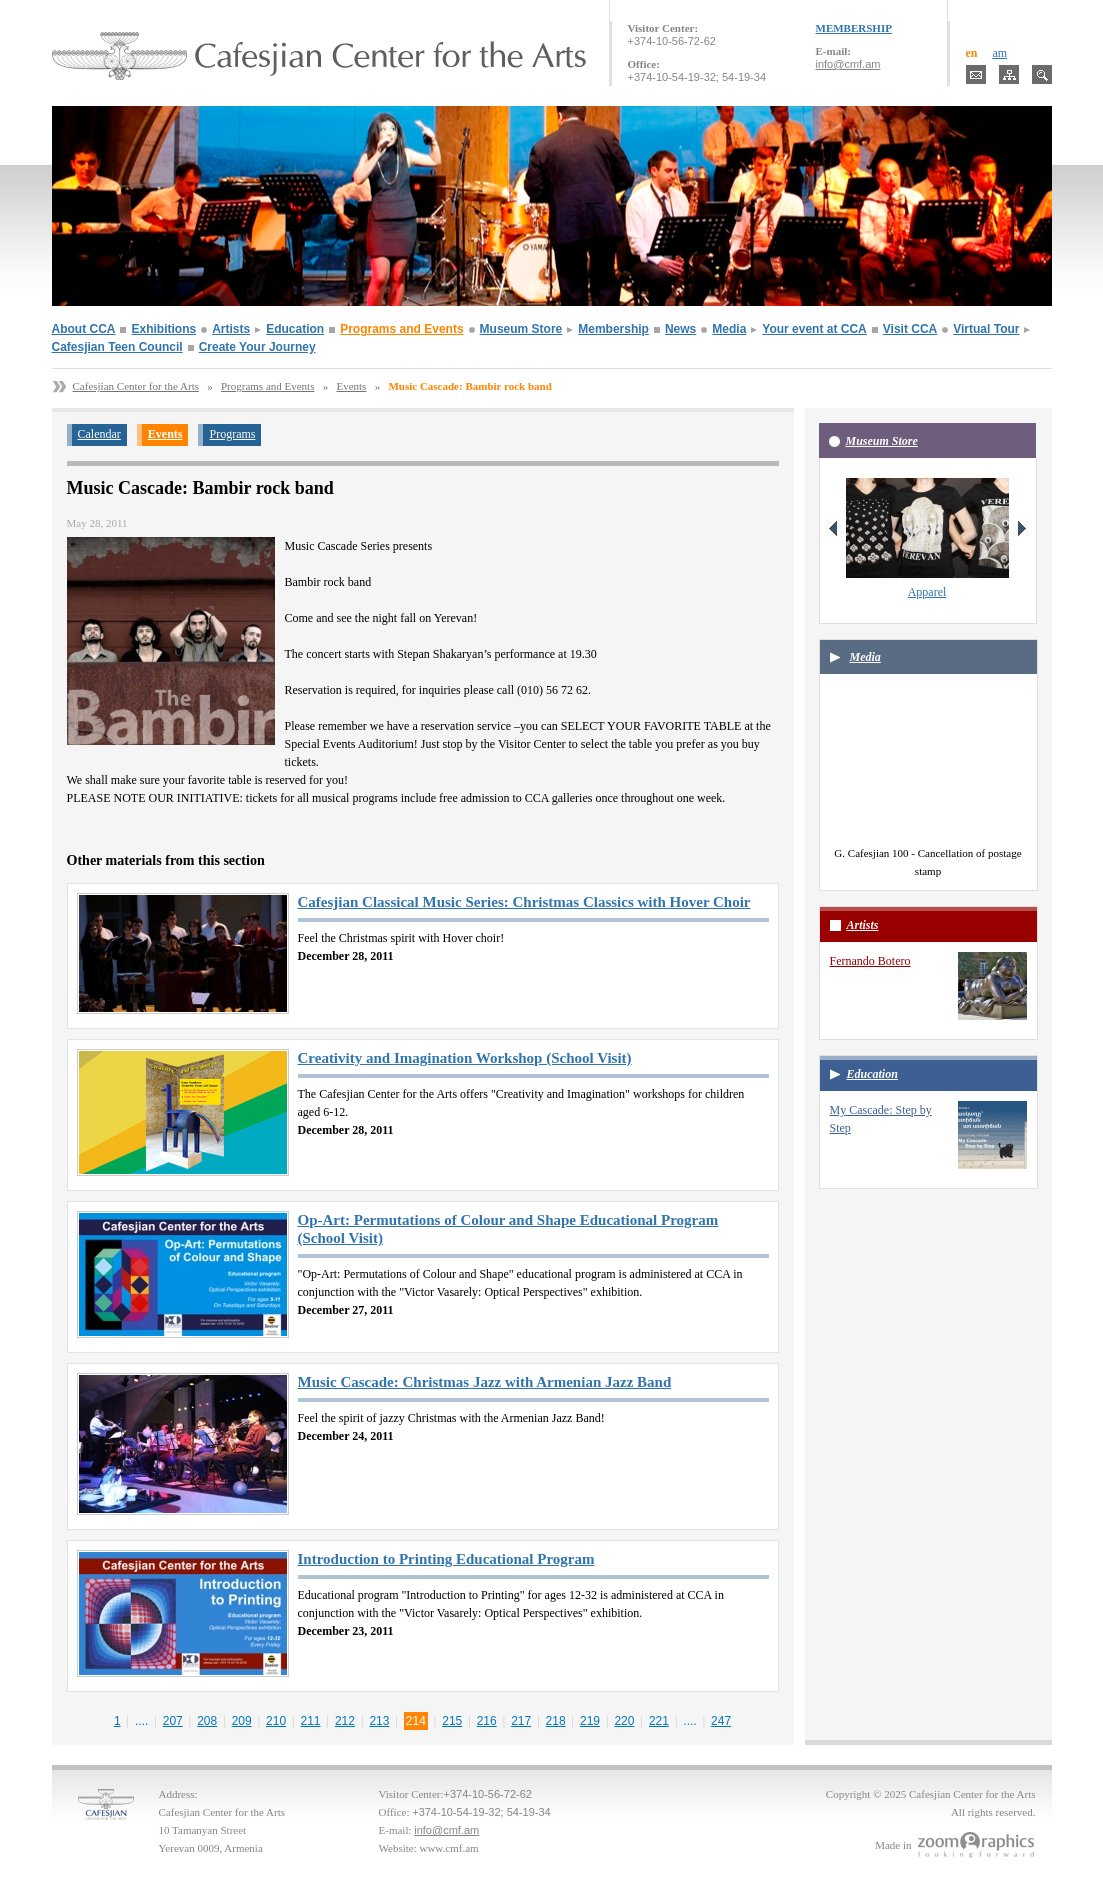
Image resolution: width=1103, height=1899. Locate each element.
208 (207, 1721)
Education (295, 329)
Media (729, 329)
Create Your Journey (257, 347)
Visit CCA (910, 329)
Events (351, 386)
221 (659, 1721)
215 (452, 1721)
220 (624, 1721)
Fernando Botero (870, 961)
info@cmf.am (848, 64)
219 (590, 1721)
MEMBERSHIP (854, 28)
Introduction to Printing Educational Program (446, 1559)
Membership (613, 329)
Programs (232, 434)
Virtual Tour (986, 329)
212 (345, 1721)
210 (276, 1721)
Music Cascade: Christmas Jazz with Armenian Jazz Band (485, 1382)
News (680, 329)
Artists (231, 329)
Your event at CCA (814, 329)
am (1000, 53)
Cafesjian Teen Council (117, 347)
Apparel (927, 592)
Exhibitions (163, 329)
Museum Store (521, 329)
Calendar (99, 434)
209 (242, 1721)
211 (311, 1721)
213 (379, 1721)
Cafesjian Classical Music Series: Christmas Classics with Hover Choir (524, 902)
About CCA (84, 329)
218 (556, 1721)
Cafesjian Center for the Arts (136, 386)
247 (721, 1721)
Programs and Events (401, 329)
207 (173, 1721)
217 (521, 1721)
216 (487, 1721)
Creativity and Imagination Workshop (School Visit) (465, 1058)
